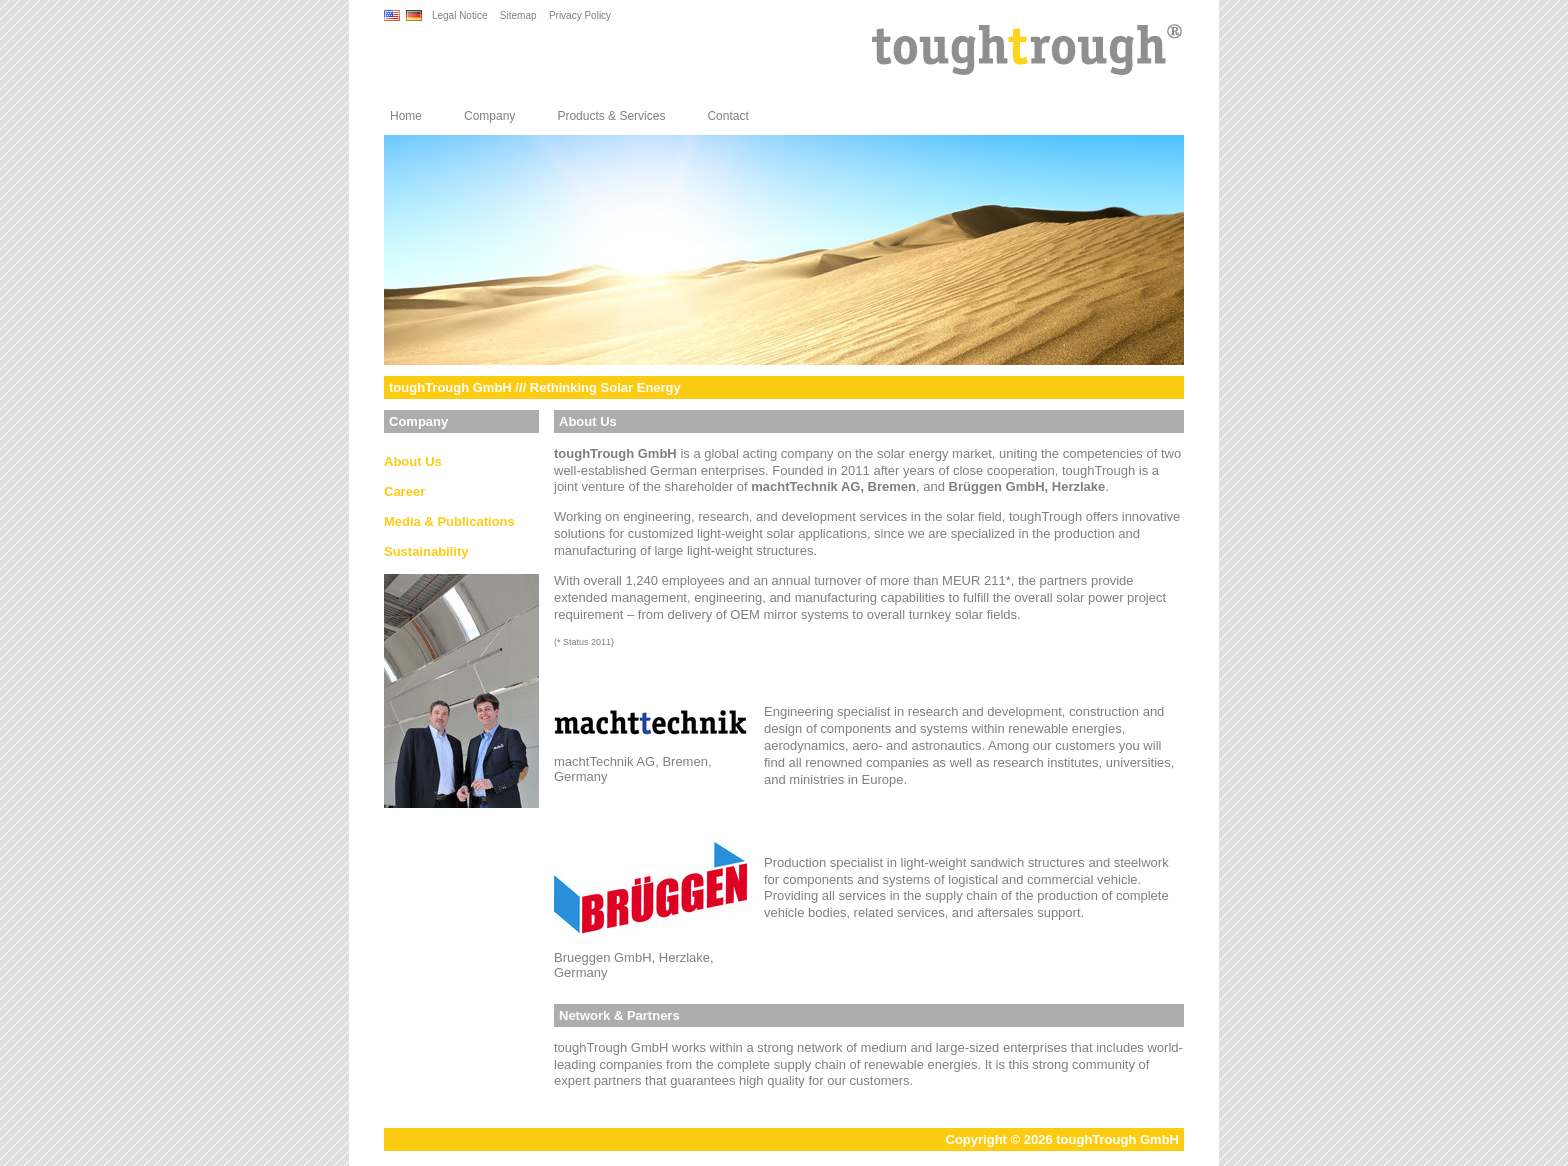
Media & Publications (449, 521)
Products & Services (611, 116)
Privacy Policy (580, 15)
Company (489, 116)
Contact (727, 116)
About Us (413, 461)
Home (406, 116)
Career (404, 491)
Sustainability (426, 551)
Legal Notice (460, 15)
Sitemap (518, 15)
